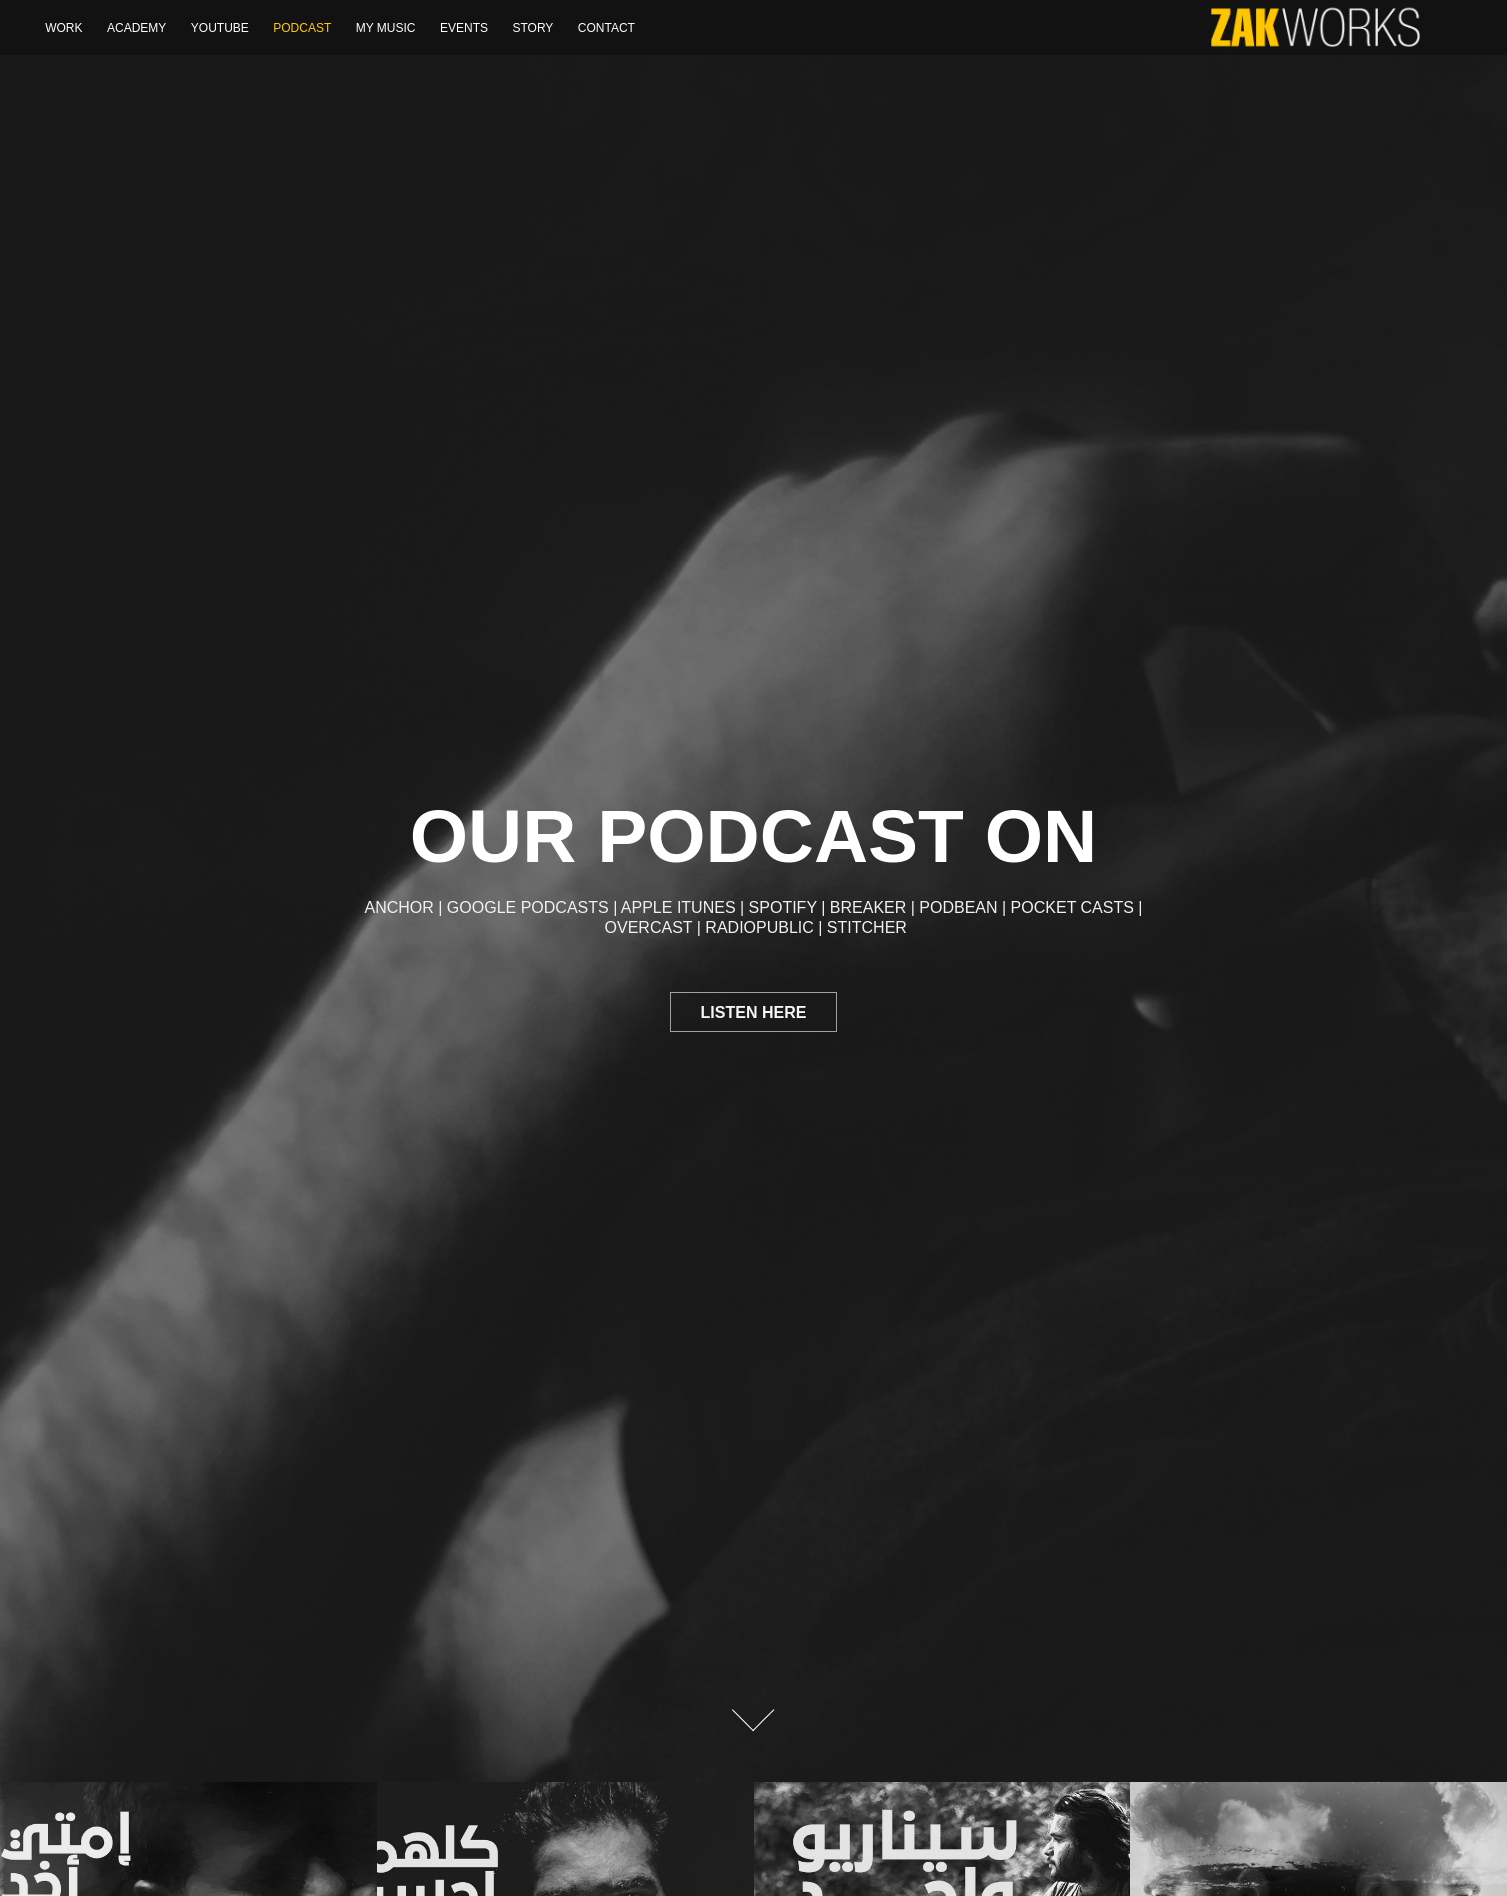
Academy (136, 28)
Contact (606, 28)
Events (464, 28)
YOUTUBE (220, 28)
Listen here (754, 1012)
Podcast (302, 28)
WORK (63, 28)
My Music (386, 28)
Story (532, 28)
